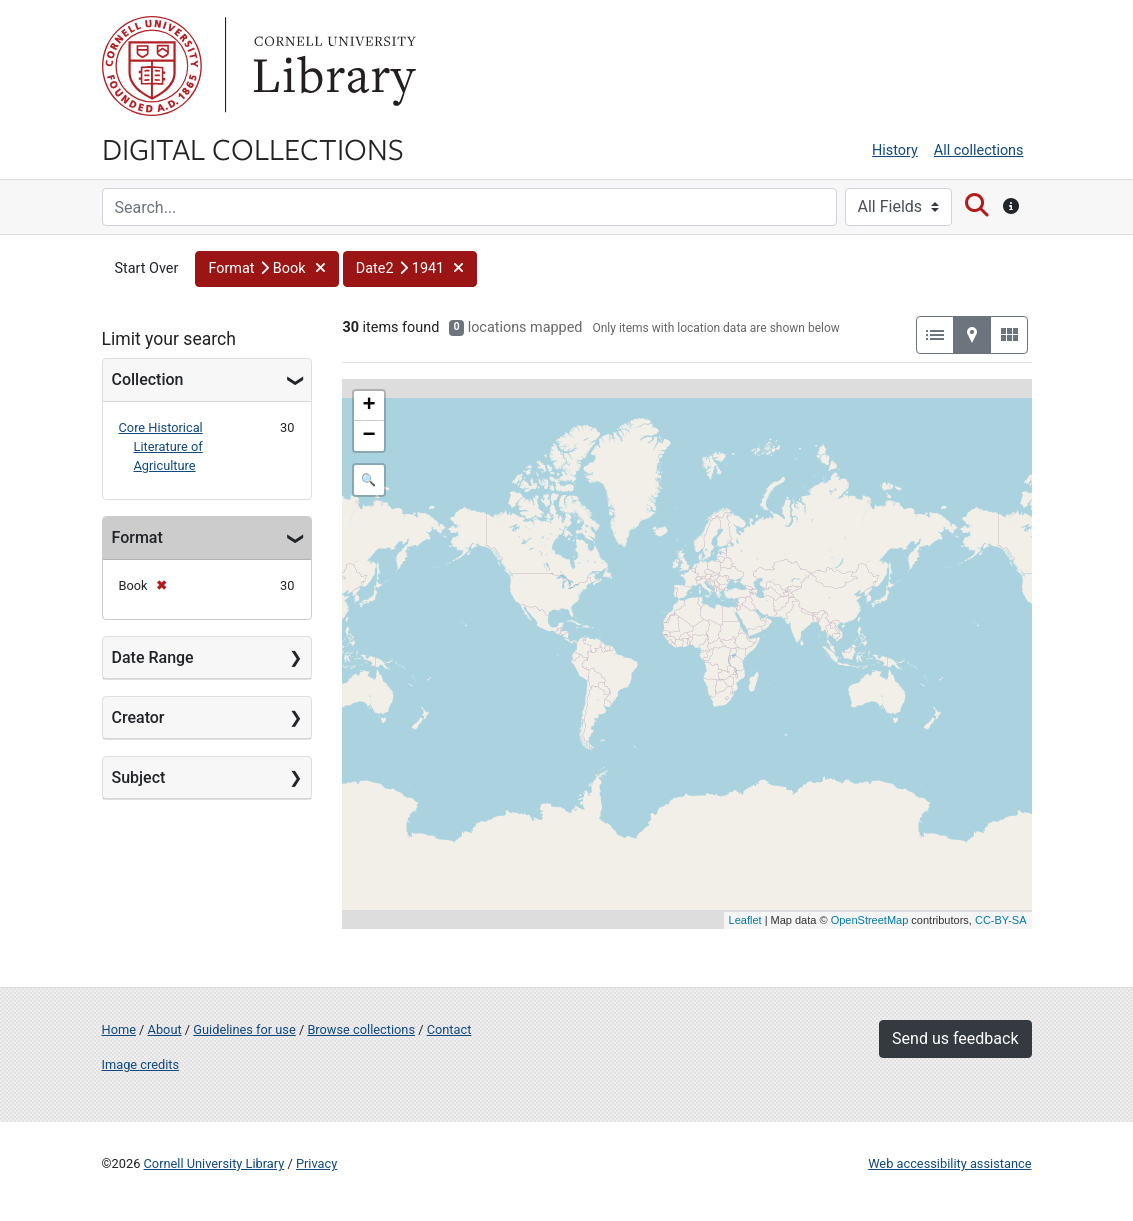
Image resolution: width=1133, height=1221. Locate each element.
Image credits (141, 1064)
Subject (139, 777)
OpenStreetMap (870, 920)
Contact (449, 1029)
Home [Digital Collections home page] (119, 1029)
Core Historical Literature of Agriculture (161, 446)
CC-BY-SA (1001, 920)
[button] (266, 269)
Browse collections (361, 1029)
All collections (979, 150)
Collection (148, 379)
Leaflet (745, 920)
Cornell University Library (214, 1163)
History (895, 150)
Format (137, 537)
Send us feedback (955, 1038)
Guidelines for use (244, 1029)
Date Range (153, 657)
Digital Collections (253, 148)
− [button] (368, 436)
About (165, 1029)
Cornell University (152, 66)
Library (332, 66)
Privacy (316, 1163)
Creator (138, 717)
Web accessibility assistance (949, 1163)
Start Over (147, 268)
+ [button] (368, 406)
